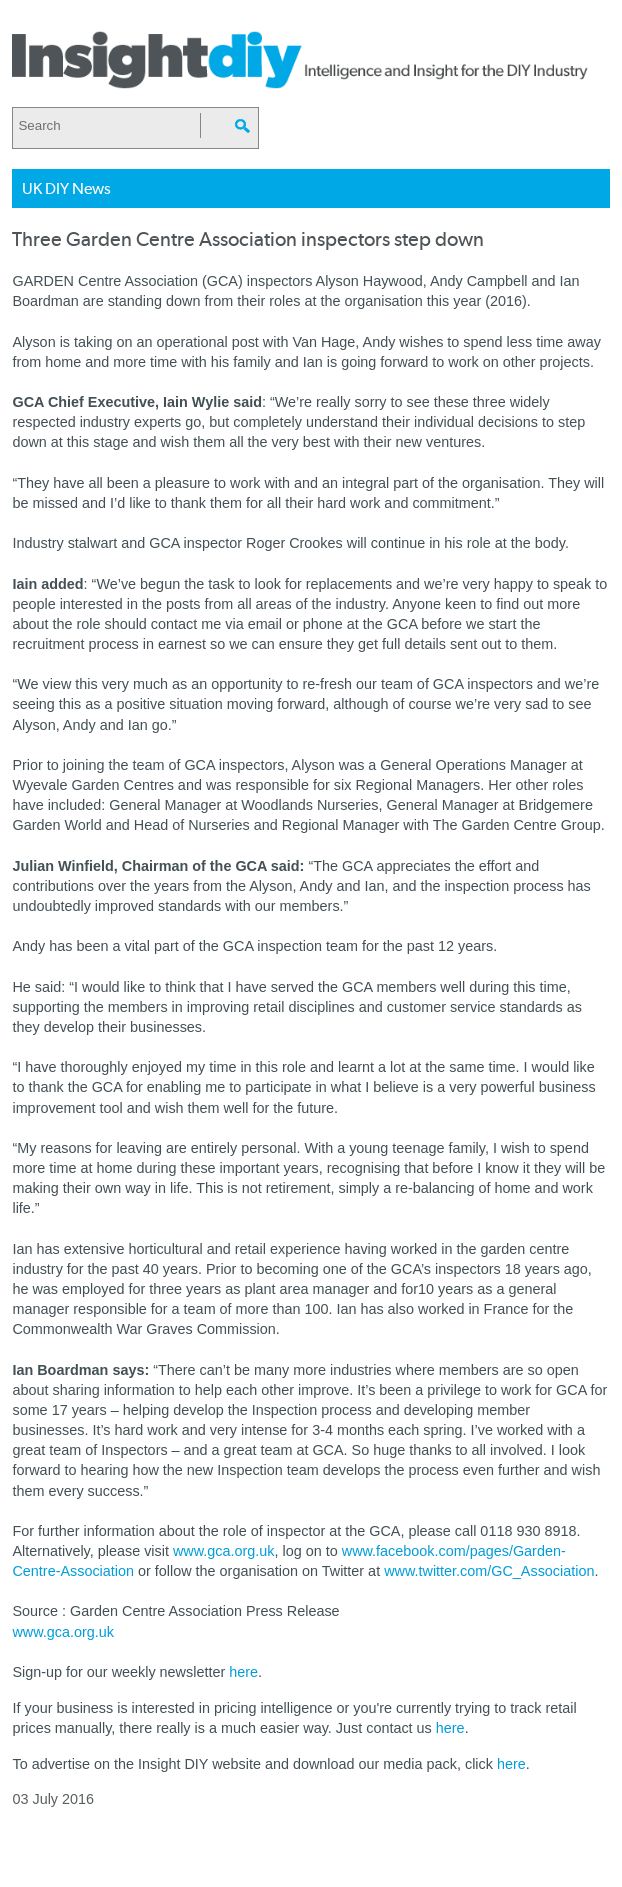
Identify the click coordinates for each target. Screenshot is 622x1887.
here (243, 1672)
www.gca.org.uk (224, 1551)
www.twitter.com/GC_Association (489, 1571)
